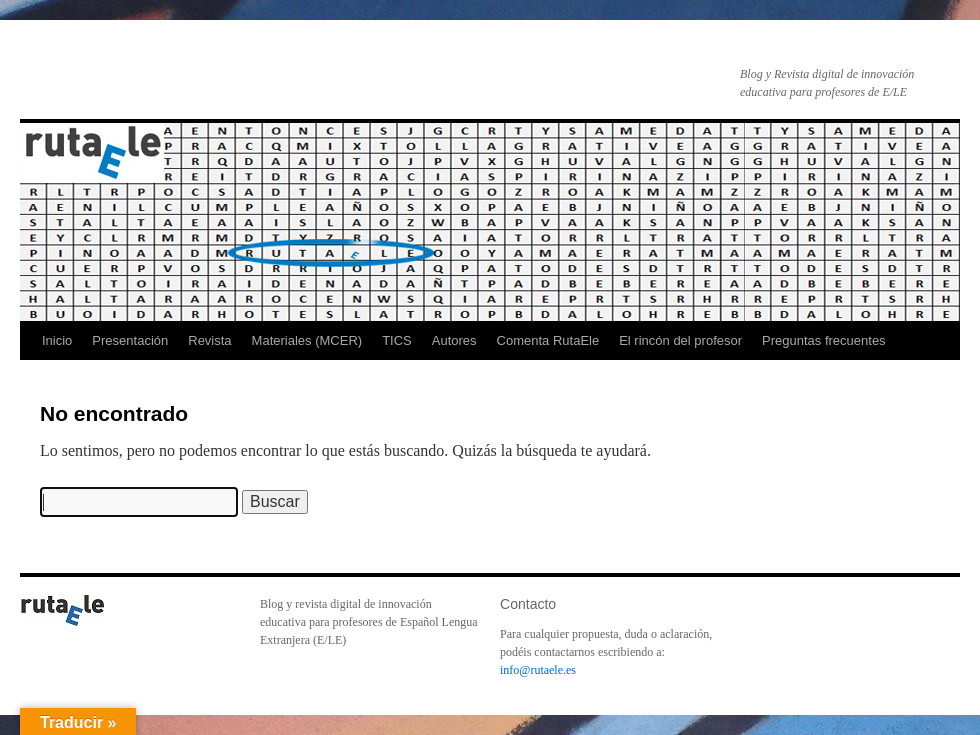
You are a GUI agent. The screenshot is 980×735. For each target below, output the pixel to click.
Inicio (57, 340)
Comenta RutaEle (548, 340)
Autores (454, 340)
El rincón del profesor (680, 340)
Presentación (130, 340)
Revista (209, 340)
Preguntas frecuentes (824, 340)
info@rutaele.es (538, 670)
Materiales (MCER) (307, 340)
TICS (397, 340)
